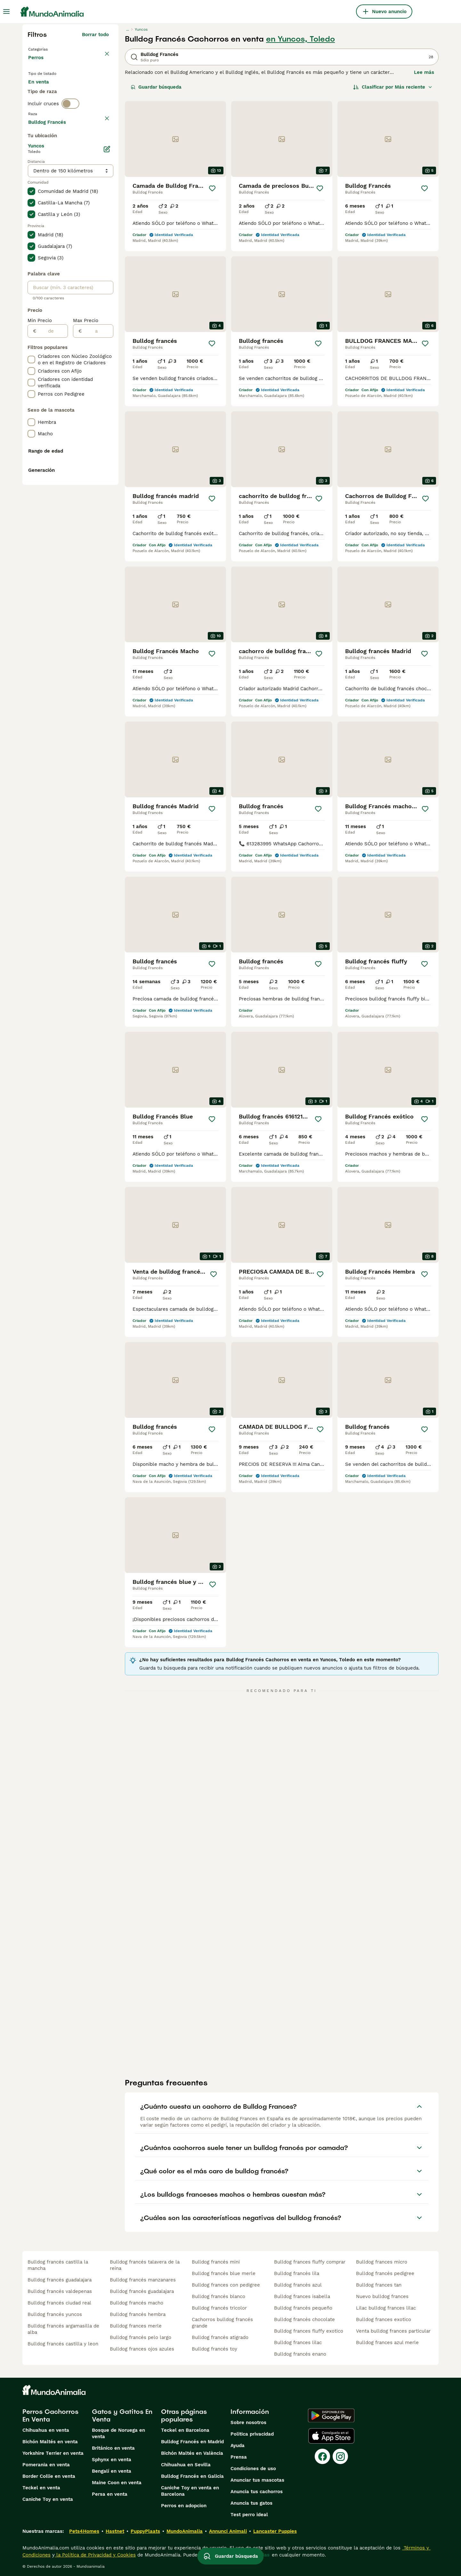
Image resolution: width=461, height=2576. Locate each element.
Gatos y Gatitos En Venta (122, 2415)
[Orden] (393, 87)
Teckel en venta (41, 2488)
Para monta (47, 109)
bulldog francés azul (298, 2285)
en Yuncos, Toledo (300, 39)
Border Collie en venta (48, 2476)
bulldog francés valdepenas (60, 2291)
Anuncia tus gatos (251, 2503)
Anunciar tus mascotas (257, 2480)
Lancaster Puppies (275, 2531)
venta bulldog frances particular (393, 2331)
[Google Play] (331, 2415)
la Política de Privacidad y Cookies (95, 2555)
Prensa (238, 2457)
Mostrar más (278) (87, 293)
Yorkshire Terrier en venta (53, 2453)
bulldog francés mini (216, 2262)
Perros (37, 64)
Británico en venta (113, 2448)
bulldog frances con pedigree (226, 2285)
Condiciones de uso (253, 2468)
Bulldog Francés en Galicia (192, 2476)
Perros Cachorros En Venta (50, 2415)
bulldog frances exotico (383, 2319)
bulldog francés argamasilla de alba (63, 2329)
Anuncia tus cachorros (256, 2491)
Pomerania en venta (46, 2465)
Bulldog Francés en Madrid (192, 2442)
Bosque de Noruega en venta (118, 2433)
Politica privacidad (252, 2434)
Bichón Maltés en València (192, 2453)
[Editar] (107, 321)
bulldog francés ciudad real (59, 2303)
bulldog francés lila (296, 2273)
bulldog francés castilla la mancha (58, 2265)
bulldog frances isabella (302, 2296)
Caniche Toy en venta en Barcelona (190, 2491)
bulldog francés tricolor (219, 2308)
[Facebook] (322, 2456)
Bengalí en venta (111, 2471)
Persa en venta (109, 2494)
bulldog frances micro (381, 2262)
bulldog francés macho (136, 2303)
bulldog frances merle (136, 2326)
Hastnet (115, 2531)
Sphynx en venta (111, 2459)
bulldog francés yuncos (55, 2314)
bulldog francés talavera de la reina (145, 2265)
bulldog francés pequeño (303, 2308)
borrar (101, 146)
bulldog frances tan (378, 2285)
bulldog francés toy (214, 2349)
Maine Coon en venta (117, 2482)
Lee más (424, 72)
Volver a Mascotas (51, 48)
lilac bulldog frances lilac (386, 2308)
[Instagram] (340, 2456)
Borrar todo (95, 34)
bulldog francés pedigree (385, 2273)
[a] (97, 503)
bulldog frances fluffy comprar (309, 2262)
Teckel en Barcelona (185, 2430)
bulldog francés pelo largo (140, 2337)
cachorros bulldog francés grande (222, 2323)
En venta (43, 93)
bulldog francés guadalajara (60, 2280)
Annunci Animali (228, 2531)
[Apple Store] (331, 2436)
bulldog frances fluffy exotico (308, 2331)
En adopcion (82, 93)
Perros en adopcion (183, 2506)
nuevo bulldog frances (382, 2296)
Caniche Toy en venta (47, 2499)
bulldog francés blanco (218, 2296)
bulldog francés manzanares (143, 2280)
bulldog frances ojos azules (142, 2349)
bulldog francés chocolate (304, 2319)
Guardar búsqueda (156, 87)
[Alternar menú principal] (6, 11)
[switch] (70, 133)
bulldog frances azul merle (387, 2342)
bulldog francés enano (300, 2354)
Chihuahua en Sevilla (186, 2465)
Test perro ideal (249, 2514)
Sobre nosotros (248, 2422)
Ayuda (237, 2445)
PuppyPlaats (145, 2531)
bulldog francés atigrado (220, 2337)
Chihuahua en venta (45, 2430)
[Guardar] (212, 188)
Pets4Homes (84, 2531)
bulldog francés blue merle (223, 2273)
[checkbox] (31, 176)
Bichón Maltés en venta (50, 2442)
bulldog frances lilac (298, 2342)
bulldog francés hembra (138, 2314)
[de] (52, 503)
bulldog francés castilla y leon (63, 2344)
